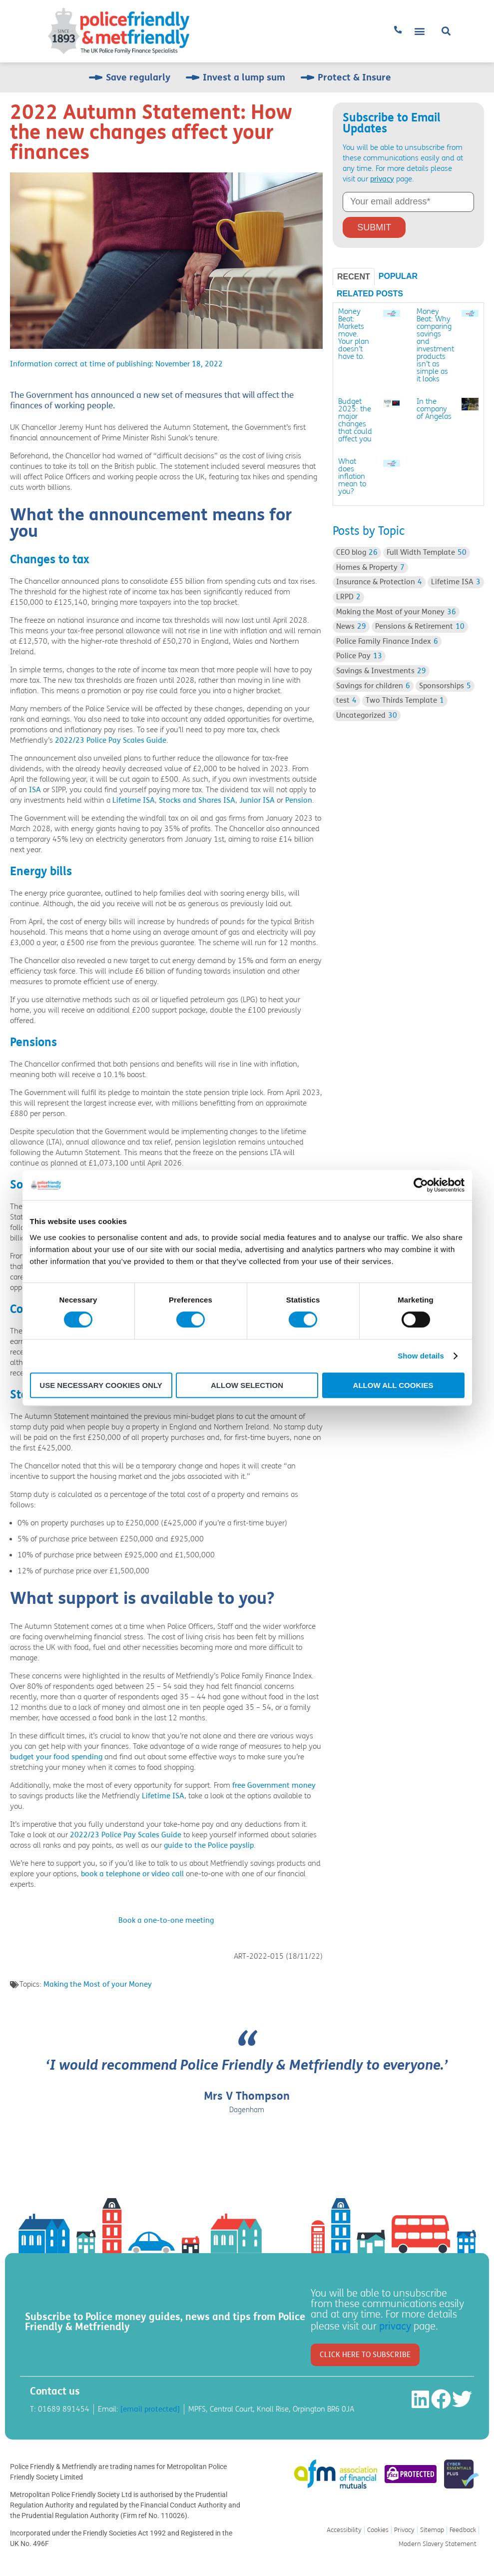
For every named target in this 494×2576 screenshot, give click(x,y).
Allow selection (247, 1385)
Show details (421, 1355)
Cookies (378, 2530)
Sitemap (432, 2530)
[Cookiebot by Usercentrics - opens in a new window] (421, 1185)
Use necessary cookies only (100, 1385)
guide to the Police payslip (209, 1845)
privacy (382, 178)
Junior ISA (257, 800)
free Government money (274, 1785)
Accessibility (344, 2530)
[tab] (354, 276)
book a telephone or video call (132, 1873)
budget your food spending (56, 1756)
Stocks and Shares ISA (197, 800)
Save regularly (138, 77)
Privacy (404, 2530)
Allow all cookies (393, 1385)
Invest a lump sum (244, 77)
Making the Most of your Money (97, 1984)
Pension (298, 800)
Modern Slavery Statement (438, 2544)
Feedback (463, 2530)
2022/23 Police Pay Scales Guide (110, 740)
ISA (35, 789)
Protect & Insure (354, 77)
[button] (420, 31)
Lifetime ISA (133, 800)
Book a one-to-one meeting (166, 1920)
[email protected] (150, 2409)
